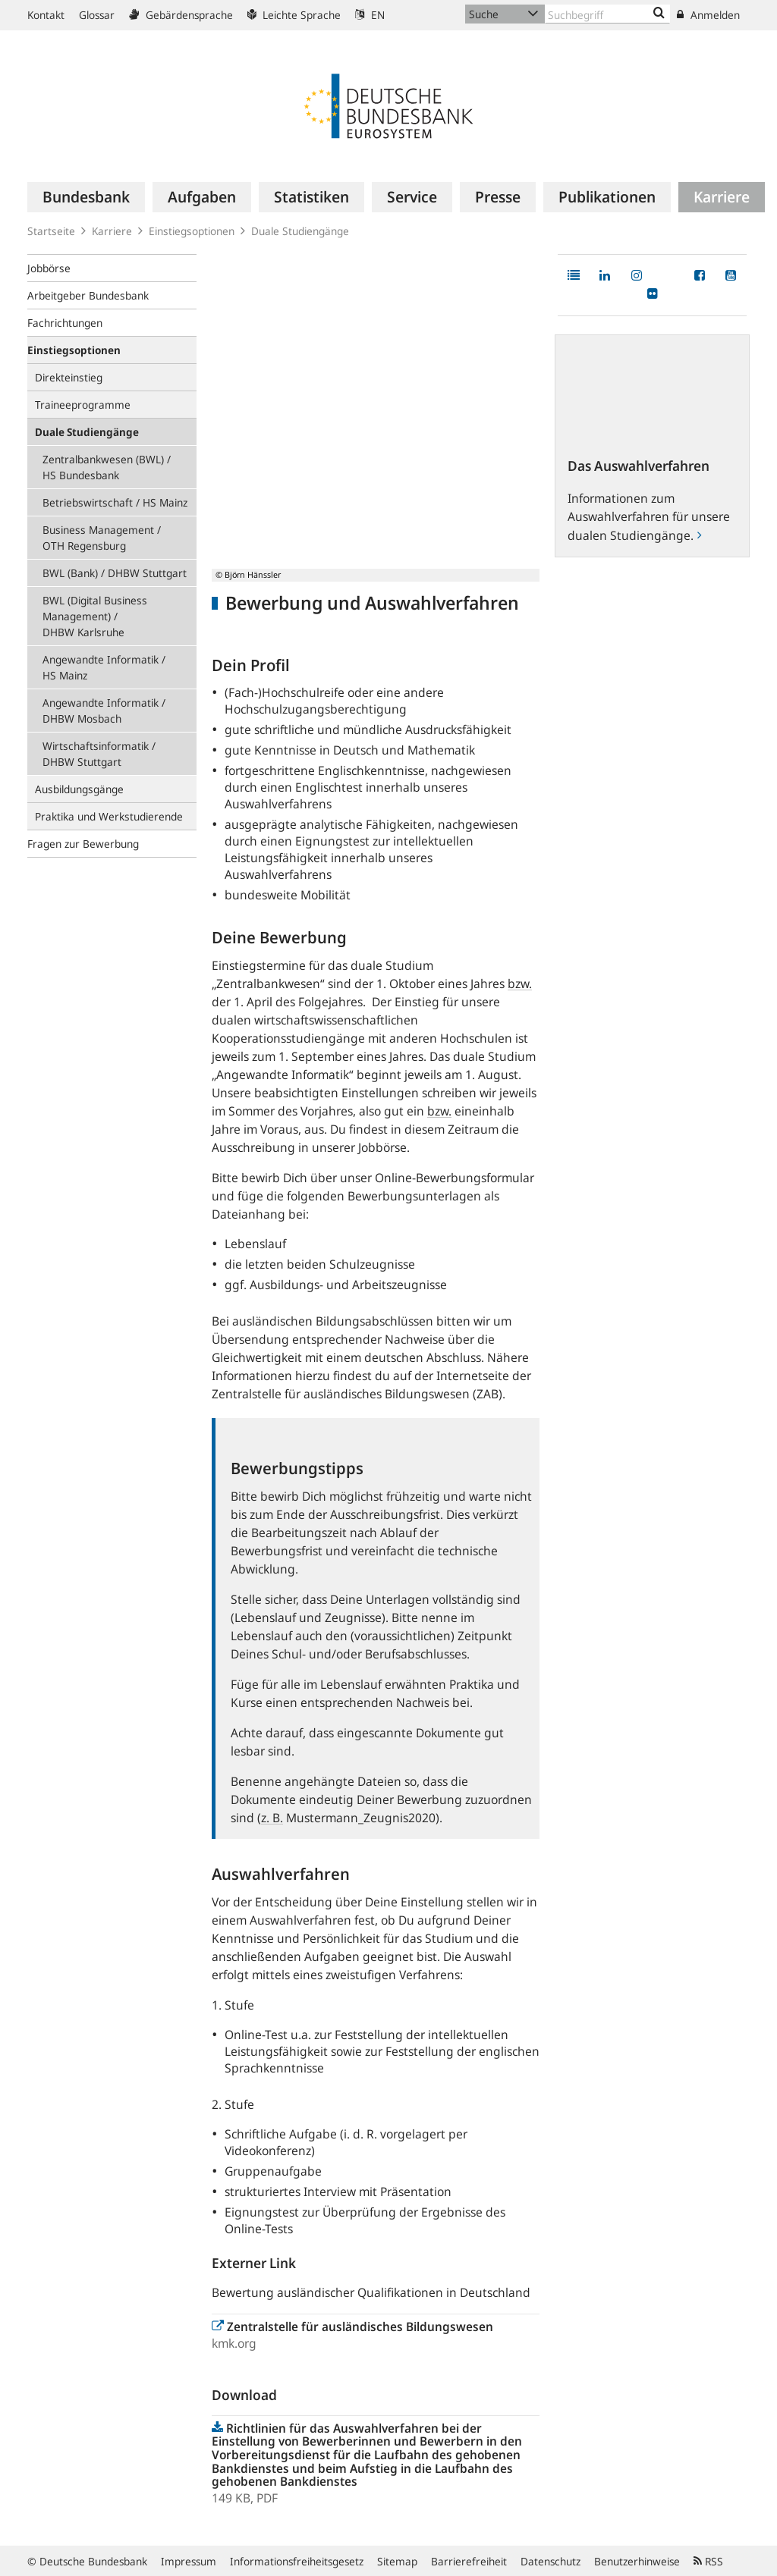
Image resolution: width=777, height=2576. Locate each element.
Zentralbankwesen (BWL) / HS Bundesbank (106, 467)
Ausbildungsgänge (79, 789)
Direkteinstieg (68, 377)
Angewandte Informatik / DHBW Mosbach (103, 710)
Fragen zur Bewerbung (83, 843)
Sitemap (397, 2561)
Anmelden (708, 15)
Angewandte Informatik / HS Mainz (103, 667)
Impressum (188, 2561)
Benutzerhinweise (637, 2561)
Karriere (112, 231)
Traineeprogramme (83, 404)
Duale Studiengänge (300, 231)
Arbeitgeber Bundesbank (88, 295)
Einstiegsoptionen (191, 231)
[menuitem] (86, 197)
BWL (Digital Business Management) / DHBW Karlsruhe (94, 616)
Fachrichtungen (64, 322)
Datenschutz (550, 2561)
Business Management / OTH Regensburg (101, 537)
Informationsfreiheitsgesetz (296, 2561)
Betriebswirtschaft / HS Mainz (114, 502)
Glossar (97, 15)
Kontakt (45, 15)
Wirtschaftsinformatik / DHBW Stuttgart (99, 754)
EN (370, 15)
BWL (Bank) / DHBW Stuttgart (114, 573)
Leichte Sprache (294, 15)
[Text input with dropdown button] (607, 14)
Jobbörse (49, 268)
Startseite (51, 231)
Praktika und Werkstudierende (109, 816)
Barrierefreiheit (469, 2561)
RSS (708, 2561)
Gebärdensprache (181, 15)
